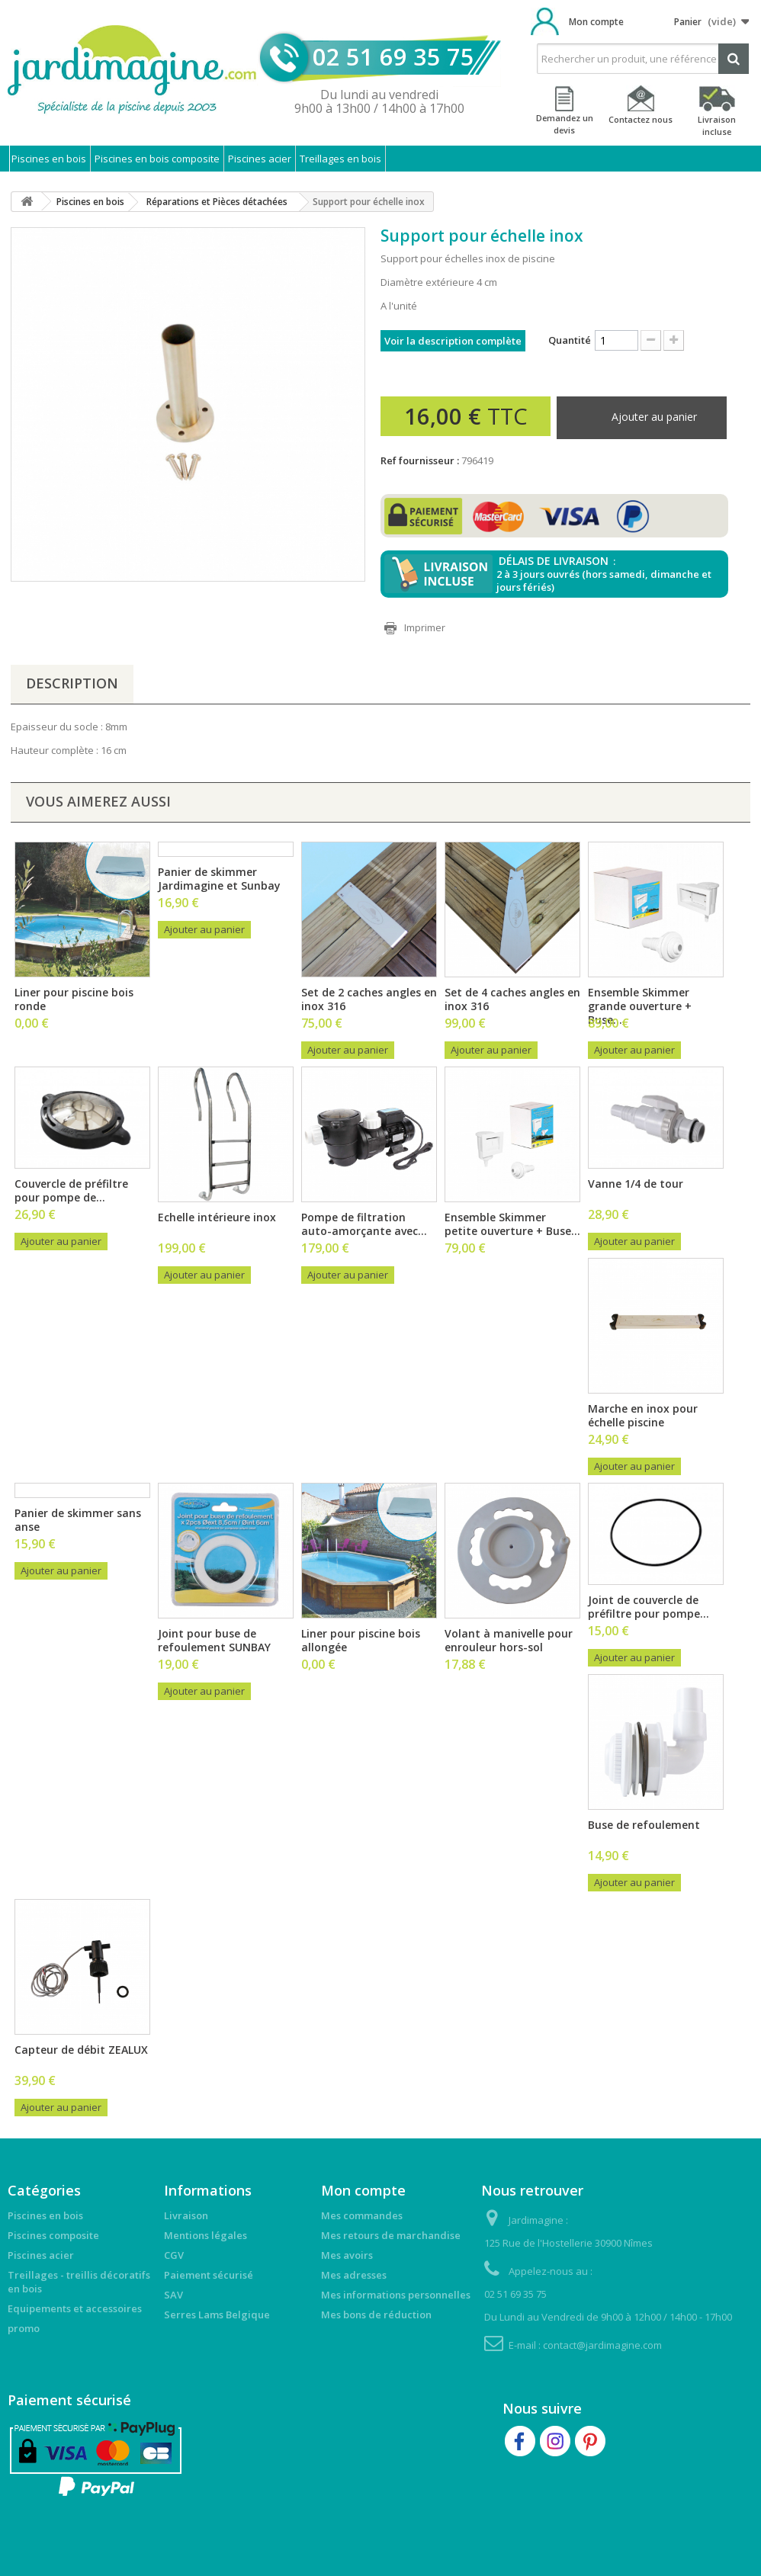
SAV (173, 2295)
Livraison (186, 2215)
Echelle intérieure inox (217, 1217)
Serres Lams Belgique (217, 2314)
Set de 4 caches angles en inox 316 (512, 999)
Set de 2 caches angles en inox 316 (369, 999)
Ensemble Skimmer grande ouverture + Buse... (640, 1006)
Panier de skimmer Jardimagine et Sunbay (219, 879)
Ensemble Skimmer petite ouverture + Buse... (512, 1224)
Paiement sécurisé (208, 2275)
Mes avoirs (347, 2255)
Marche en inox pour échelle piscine (643, 1415)
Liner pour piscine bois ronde (73, 999)
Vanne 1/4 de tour (635, 1183)
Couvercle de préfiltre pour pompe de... (71, 1190)
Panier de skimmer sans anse (77, 1520)
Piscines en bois (48, 158)
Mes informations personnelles (395, 2295)
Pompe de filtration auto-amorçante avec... (364, 1224)
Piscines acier (259, 158)
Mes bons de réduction (376, 2314)
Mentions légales (205, 2235)
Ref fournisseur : (419, 460)
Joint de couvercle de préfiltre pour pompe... (648, 1607)
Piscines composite (53, 2235)
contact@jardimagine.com (602, 2345)
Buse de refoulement (644, 1824)
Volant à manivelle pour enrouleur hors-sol (509, 1640)
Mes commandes (362, 2215)
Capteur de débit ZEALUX (81, 2049)
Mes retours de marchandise (391, 2235)
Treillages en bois (340, 158)
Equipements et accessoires (75, 2308)
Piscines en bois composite (157, 158)
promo (24, 2328)
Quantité (569, 340)
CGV (174, 2255)
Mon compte (596, 21)
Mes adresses (354, 2275)
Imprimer (424, 627)
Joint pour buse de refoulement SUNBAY (214, 1640)
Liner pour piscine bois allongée (360, 1640)
